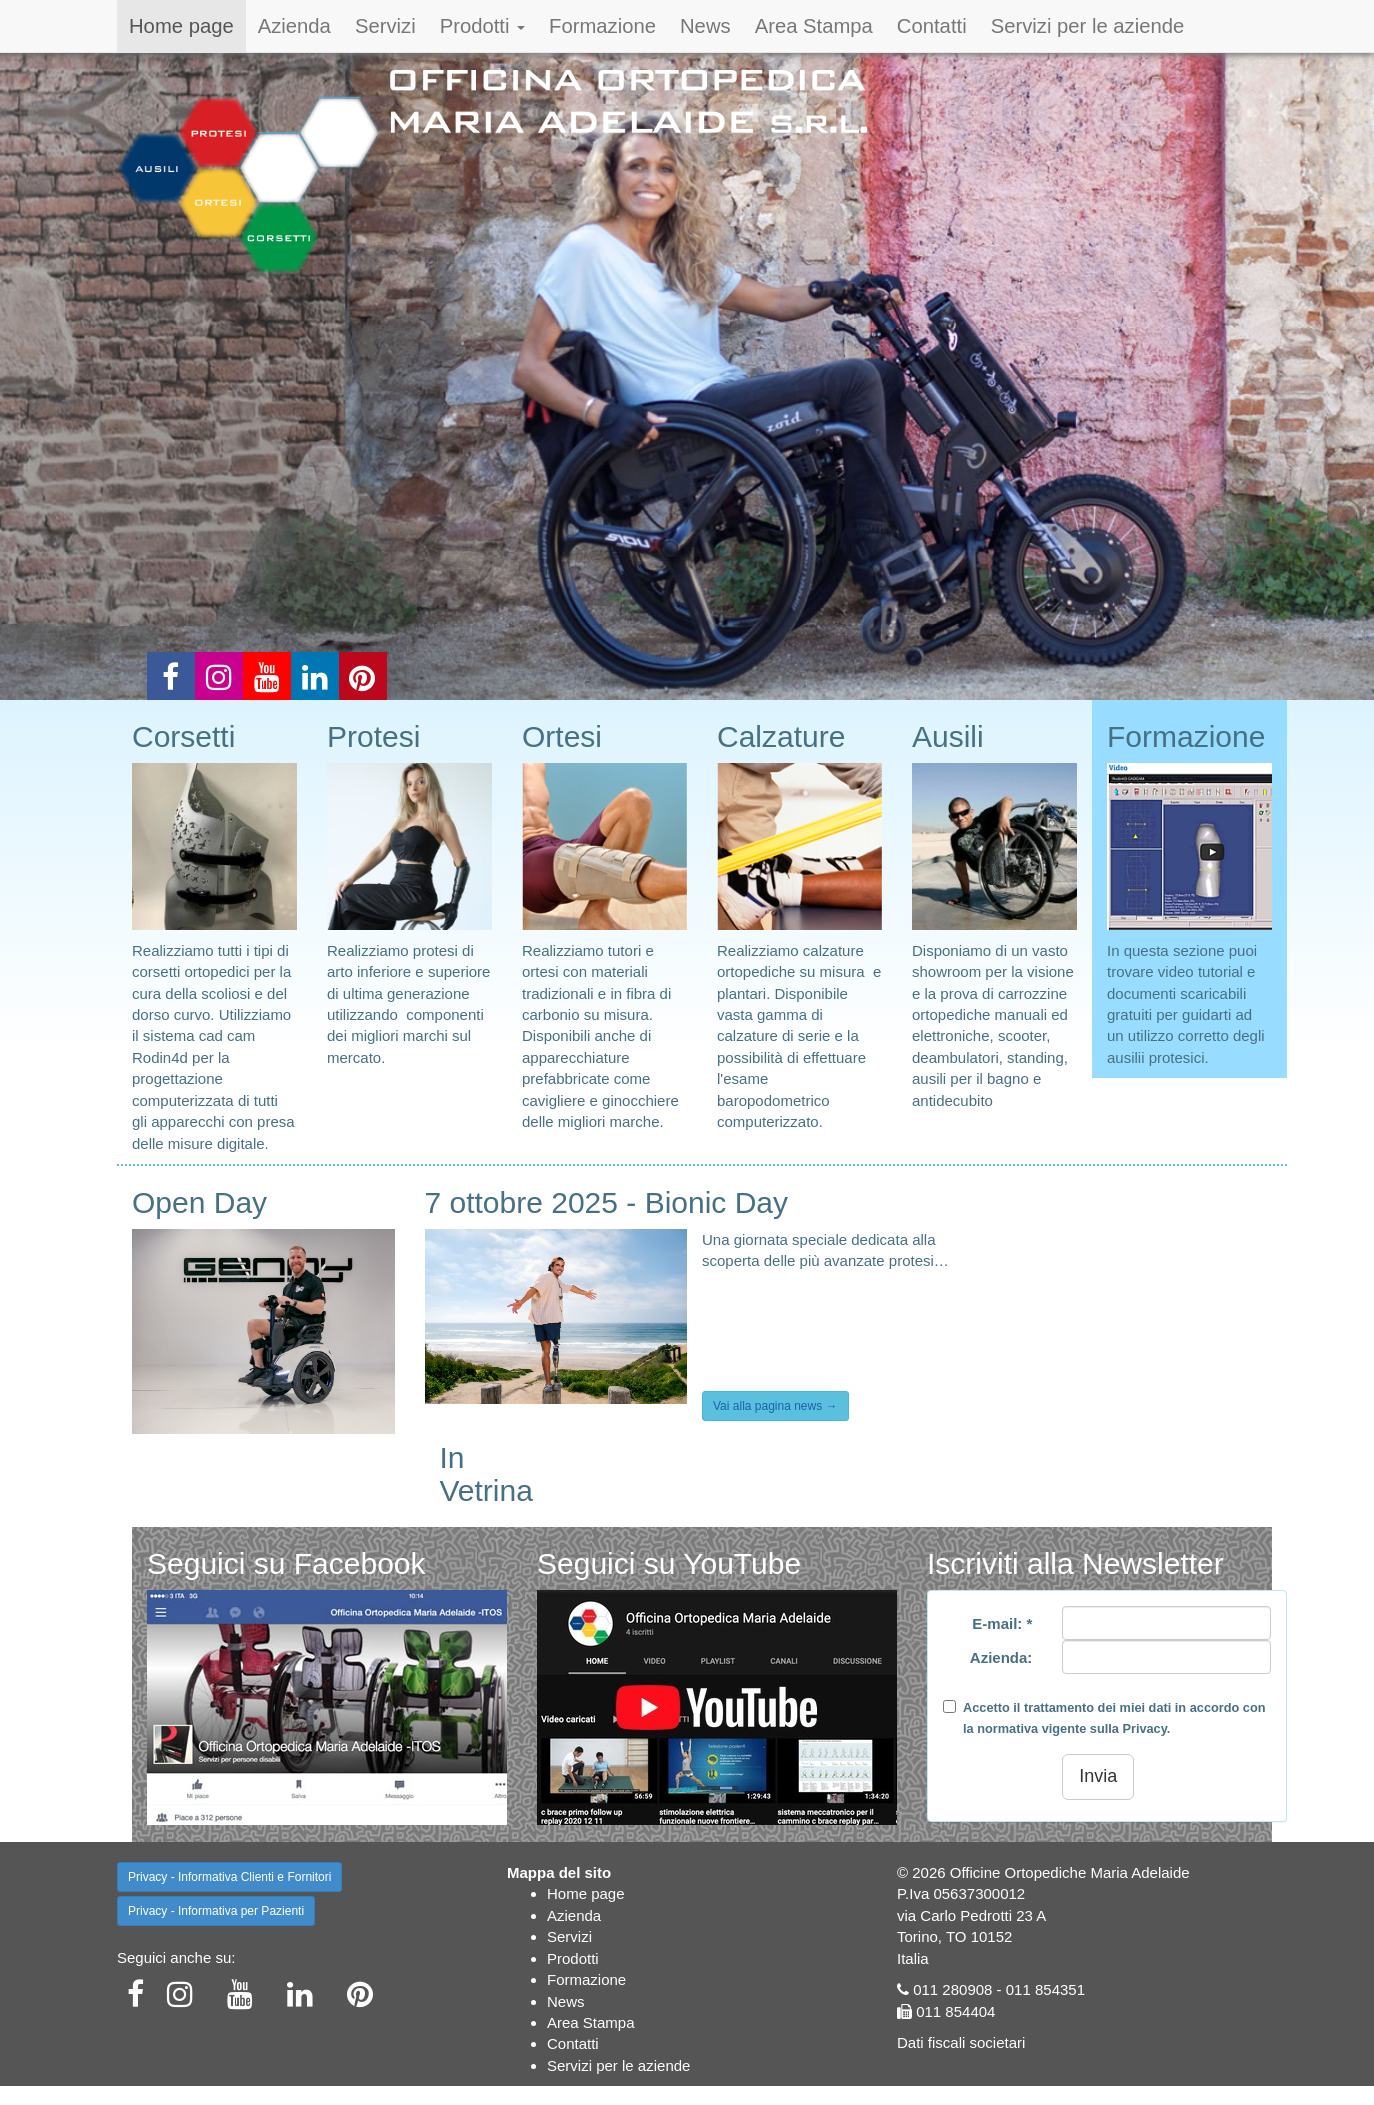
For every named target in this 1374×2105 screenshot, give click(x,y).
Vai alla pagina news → (775, 1406)
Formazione (602, 26)
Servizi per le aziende (1088, 26)
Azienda (294, 26)
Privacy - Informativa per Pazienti (216, 1911)
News (705, 26)
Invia (1098, 1776)
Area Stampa (814, 26)
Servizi (385, 26)
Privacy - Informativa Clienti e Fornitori (229, 1877)
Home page (181, 26)
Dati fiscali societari (961, 2042)
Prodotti (482, 26)
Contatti (932, 26)
